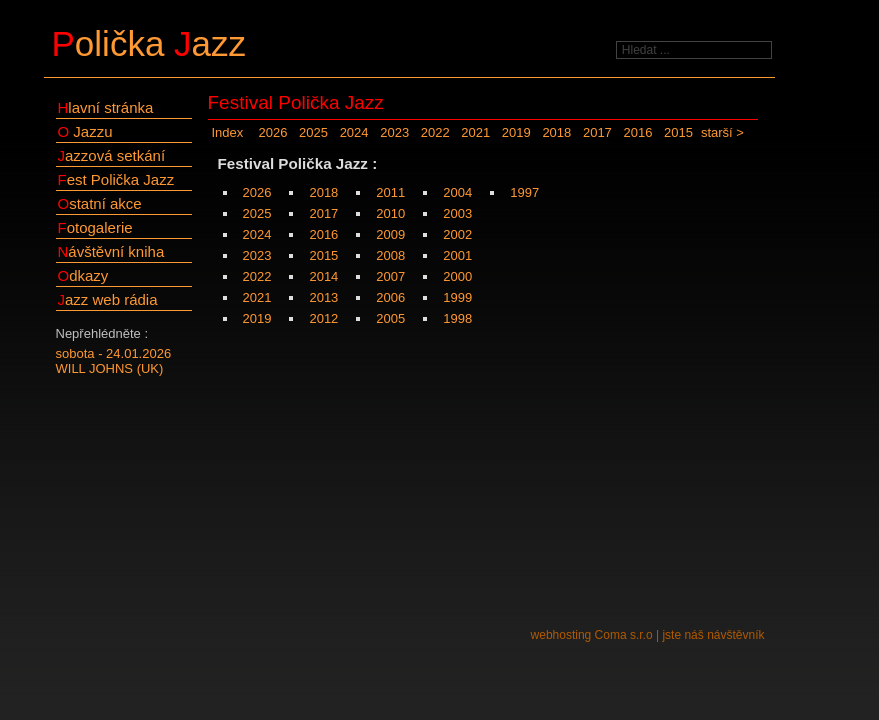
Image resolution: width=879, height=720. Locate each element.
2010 (390, 213)
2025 (313, 132)
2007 (390, 276)
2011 (390, 192)
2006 (390, 297)
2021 (475, 132)
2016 (637, 132)
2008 (390, 255)
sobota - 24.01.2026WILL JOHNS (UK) (114, 361)
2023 (394, 132)
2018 (556, 132)
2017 (597, 132)
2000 (457, 276)
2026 (273, 132)
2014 (323, 276)
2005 (390, 318)
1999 (457, 297)
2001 (457, 255)
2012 (323, 318)
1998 (457, 318)
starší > (722, 132)
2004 (457, 192)
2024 (354, 132)
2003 (457, 213)
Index (228, 132)
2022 (435, 132)
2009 (390, 234)
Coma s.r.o (624, 635)
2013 (323, 297)
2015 (678, 132)
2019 (516, 132)
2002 (457, 234)
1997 (524, 192)
